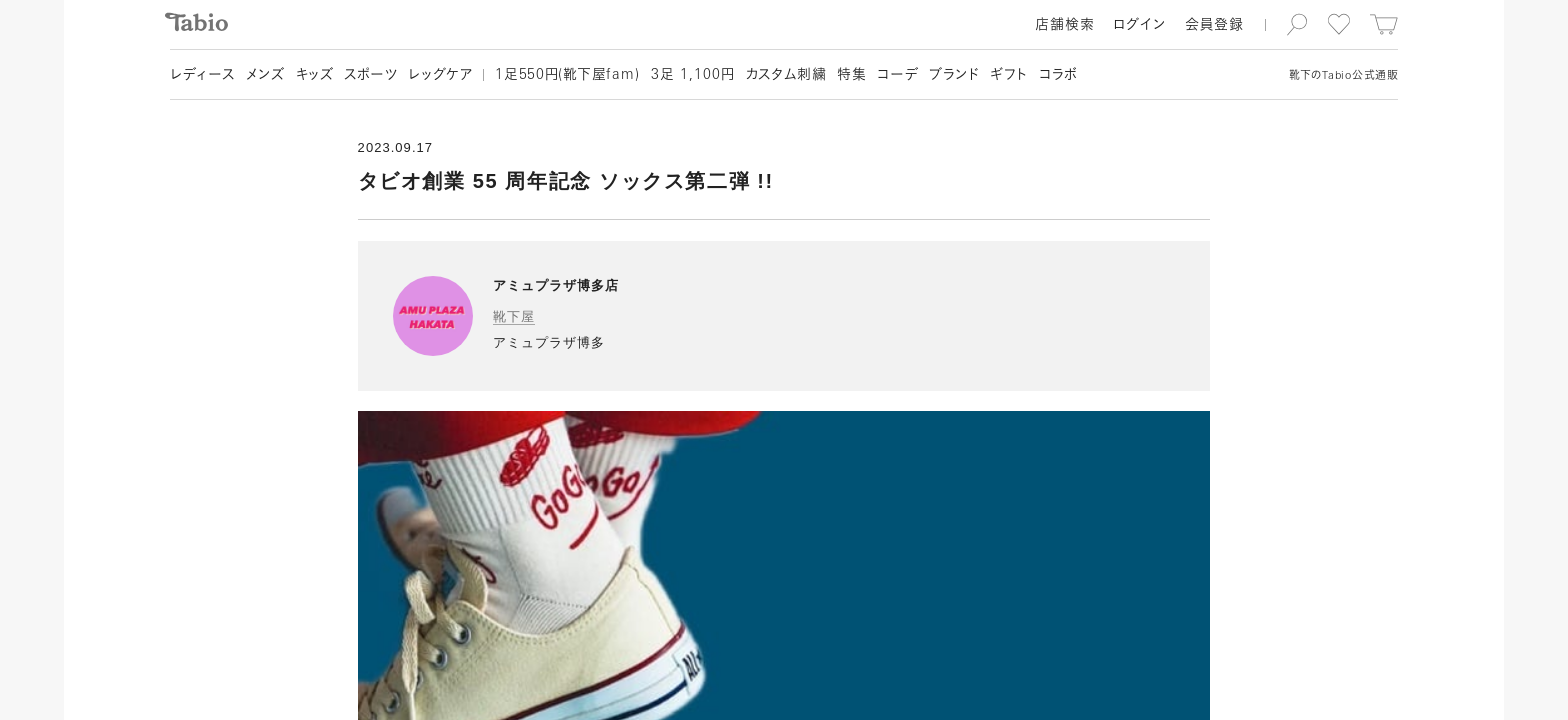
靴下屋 (514, 316)
